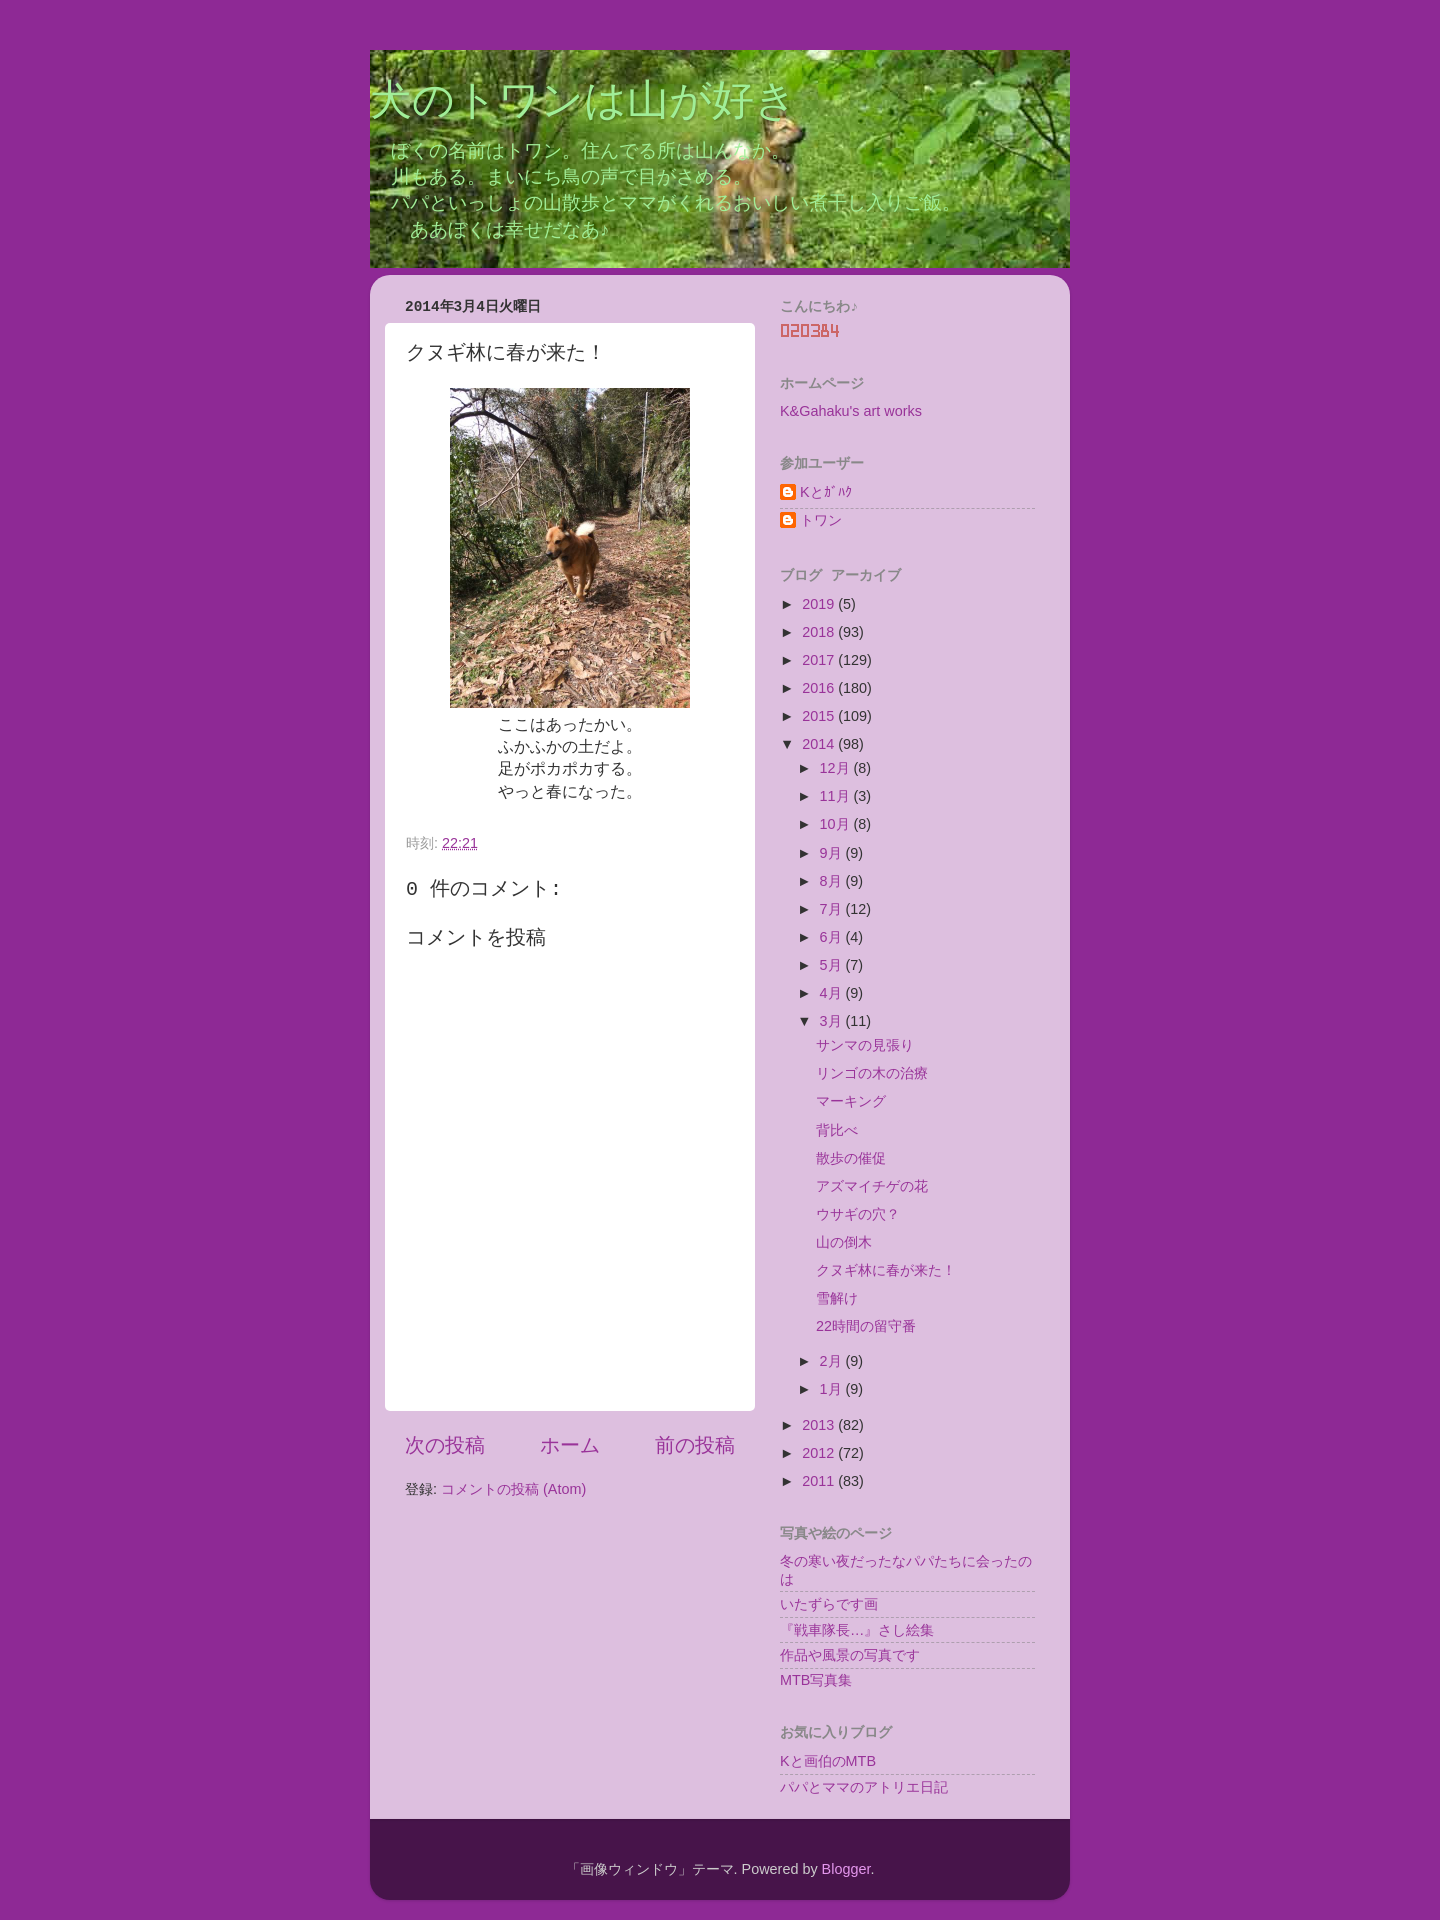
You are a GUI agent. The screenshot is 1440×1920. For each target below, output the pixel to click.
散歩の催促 (851, 1158)
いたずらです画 (829, 1604)
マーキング (851, 1101)
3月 (833, 1021)
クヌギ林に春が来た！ (886, 1270)
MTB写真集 (816, 1680)
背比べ (837, 1130)
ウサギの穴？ (858, 1214)
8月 (833, 881)
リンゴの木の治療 (872, 1073)
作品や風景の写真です (850, 1655)
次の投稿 (445, 1445)
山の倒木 (844, 1242)
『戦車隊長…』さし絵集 (857, 1630)
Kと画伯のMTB (828, 1761)
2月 (833, 1361)
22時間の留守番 (866, 1326)
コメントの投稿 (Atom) (513, 1489)
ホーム (570, 1445)
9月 (833, 853)
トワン (821, 520)
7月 (833, 909)
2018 (820, 632)
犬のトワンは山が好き (583, 103)
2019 (820, 604)
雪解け (837, 1298)
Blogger (846, 1869)
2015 (820, 716)
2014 (820, 744)
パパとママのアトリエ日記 (864, 1787)
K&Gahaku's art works (851, 411)
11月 (837, 796)
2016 (820, 688)
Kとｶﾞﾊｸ (826, 492)
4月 (833, 993)
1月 (833, 1389)
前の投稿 (695, 1445)
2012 (820, 1453)
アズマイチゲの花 (872, 1186)
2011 (820, 1481)
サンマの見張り (865, 1045)
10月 (837, 824)
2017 (820, 660)
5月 (833, 965)
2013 (820, 1425)
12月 (837, 768)
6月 (833, 937)
